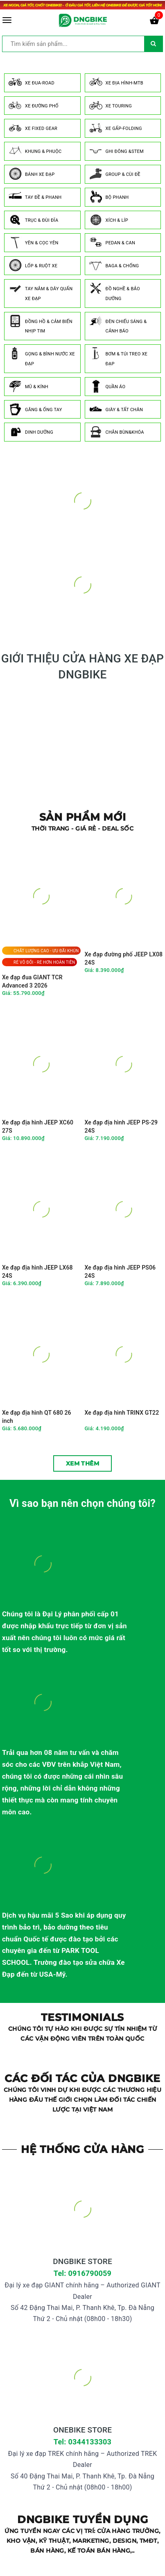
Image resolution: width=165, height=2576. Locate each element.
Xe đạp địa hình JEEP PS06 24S (120, 1271)
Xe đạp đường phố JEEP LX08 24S (124, 958)
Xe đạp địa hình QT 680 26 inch (36, 1416)
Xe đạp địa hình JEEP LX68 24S (37, 1271)
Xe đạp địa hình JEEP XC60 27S (37, 1126)
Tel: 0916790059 (82, 2273)
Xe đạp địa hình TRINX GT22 (122, 1412)
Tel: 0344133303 (82, 2441)
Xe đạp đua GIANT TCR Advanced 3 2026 (32, 981)
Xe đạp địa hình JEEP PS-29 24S (121, 1126)
